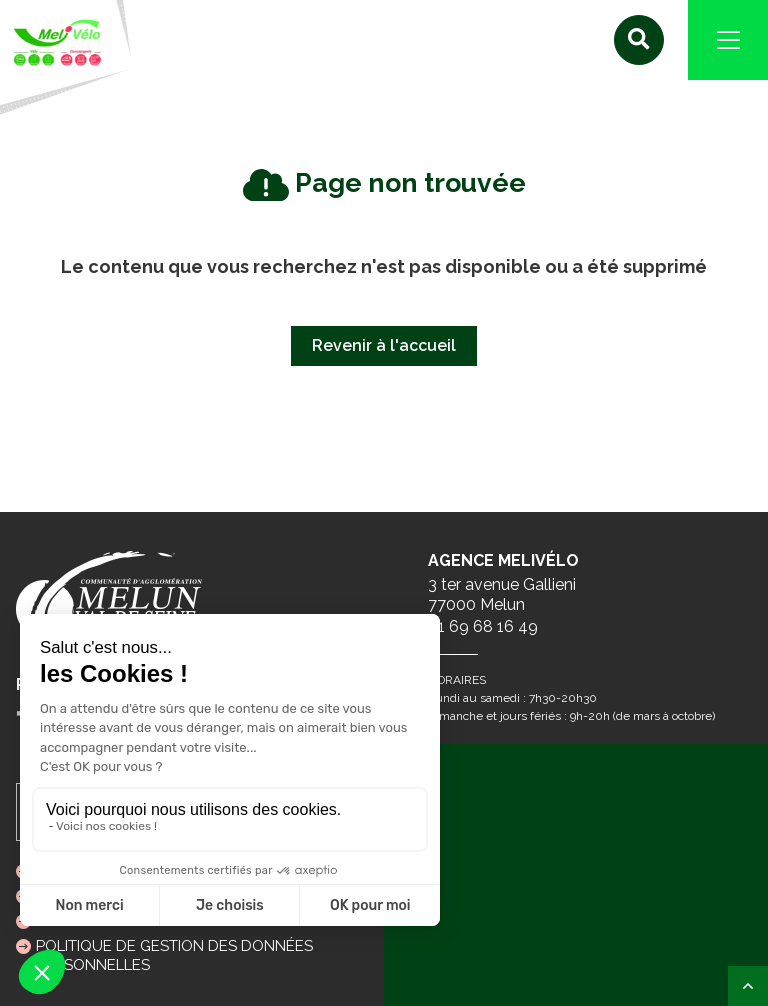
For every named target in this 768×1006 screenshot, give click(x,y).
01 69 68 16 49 (483, 626)
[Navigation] (728, 40)
